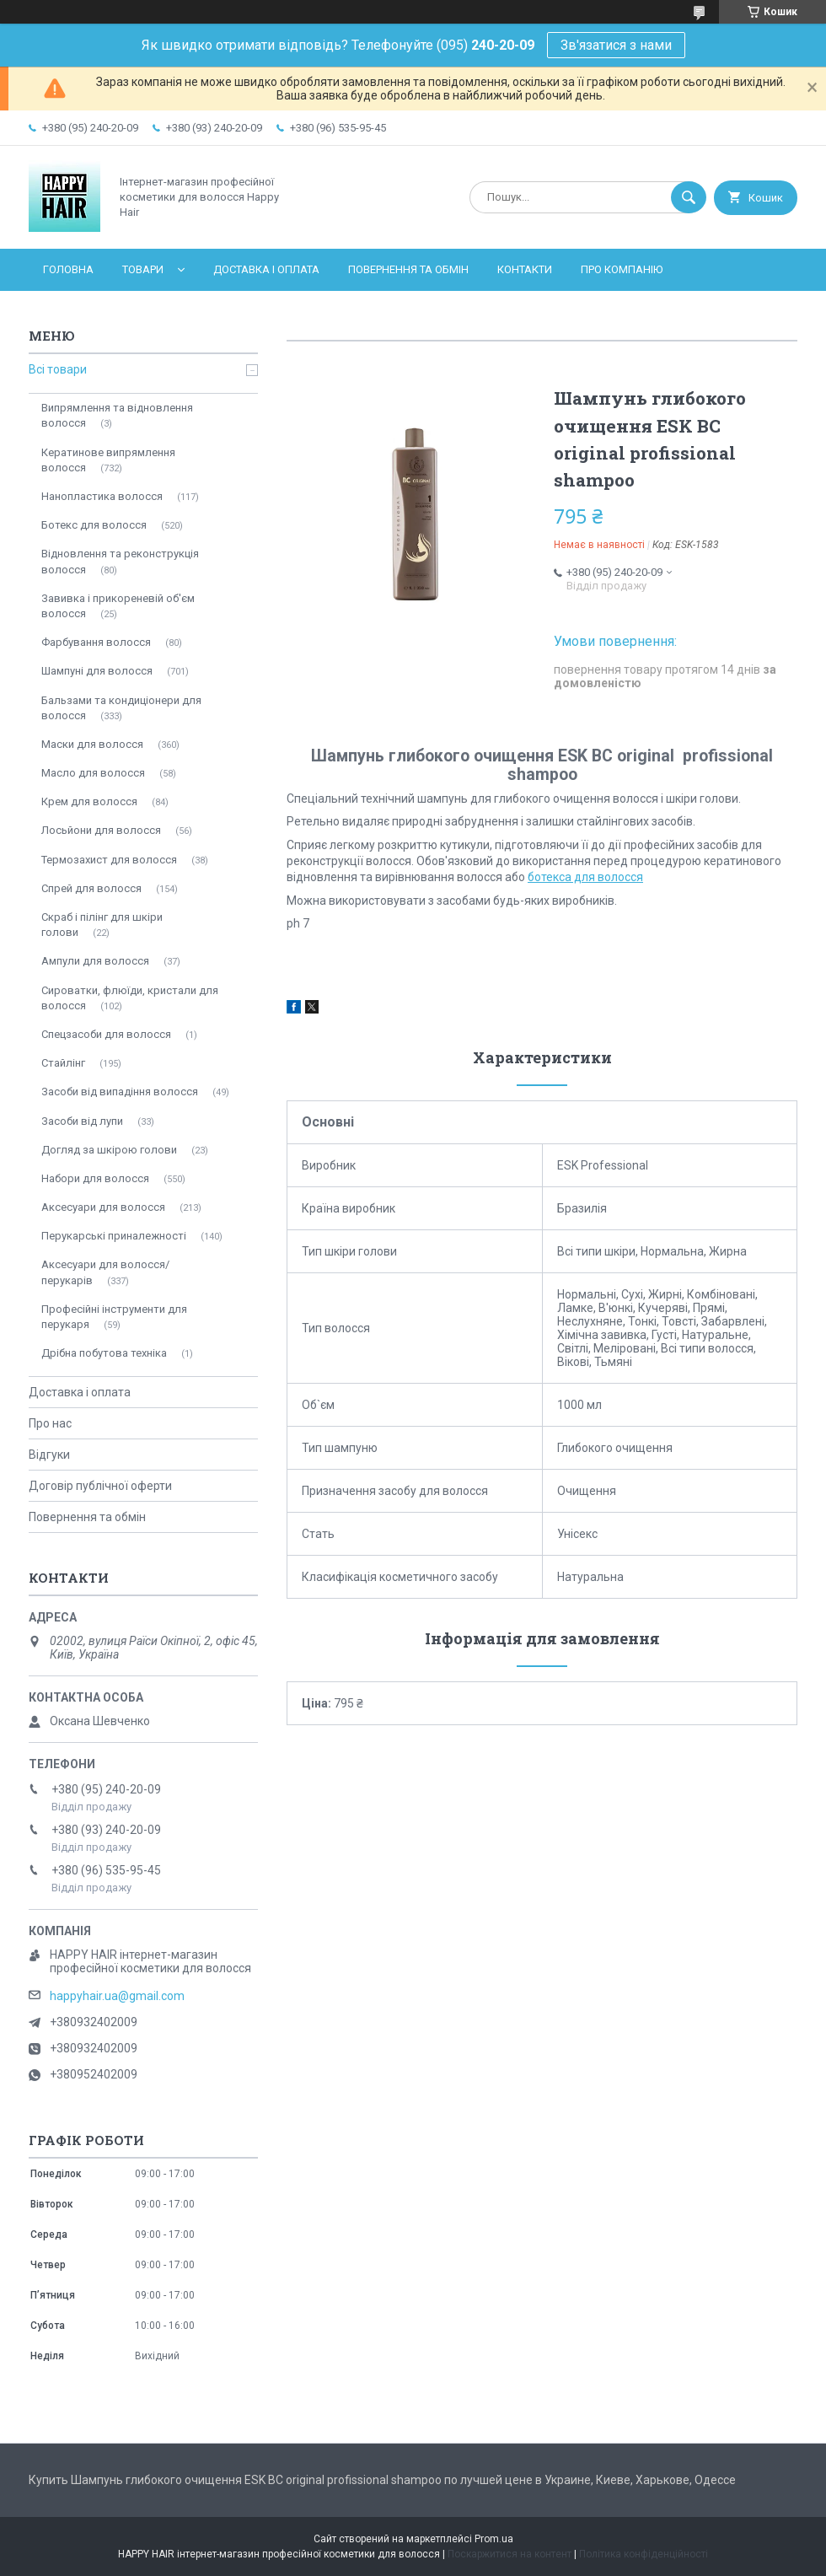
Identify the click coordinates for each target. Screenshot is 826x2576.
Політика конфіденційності (643, 2554)
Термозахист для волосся (109, 859)
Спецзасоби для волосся (106, 1034)
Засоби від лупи (82, 1121)
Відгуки (49, 1454)
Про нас (50, 1423)
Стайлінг (63, 1063)
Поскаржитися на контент (509, 2554)
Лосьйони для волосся (101, 830)
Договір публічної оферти (100, 1485)
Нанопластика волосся (102, 496)
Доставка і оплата (266, 269)
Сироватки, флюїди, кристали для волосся (129, 998)
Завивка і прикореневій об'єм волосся (118, 606)
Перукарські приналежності (113, 1235)
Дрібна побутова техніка (104, 1353)
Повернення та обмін (408, 269)
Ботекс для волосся (94, 525)
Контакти (524, 269)
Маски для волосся (92, 744)
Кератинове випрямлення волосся (108, 460)
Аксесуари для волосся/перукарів (105, 1272)
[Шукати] (688, 197)
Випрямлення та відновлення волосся (117, 415)
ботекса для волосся (585, 877)
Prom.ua (494, 2539)
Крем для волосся (89, 801)
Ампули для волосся (95, 961)
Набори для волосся (95, 1178)
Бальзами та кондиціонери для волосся (121, 708)
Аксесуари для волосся (103, 1207)
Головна (68, 269)
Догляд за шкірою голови (109, 1149)
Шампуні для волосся (97, 670)
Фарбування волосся (96, 642)
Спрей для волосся (91, 888)
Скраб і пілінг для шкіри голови (102, 924)
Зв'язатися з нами (616, 45)
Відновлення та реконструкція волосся (120, 561)
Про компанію (621, 269)
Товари (143, 269)
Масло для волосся (93, 772)
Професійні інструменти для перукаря (114, 1317)
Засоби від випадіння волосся (119, 1091)
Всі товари (58, 369)
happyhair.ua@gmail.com (117, 1996)
